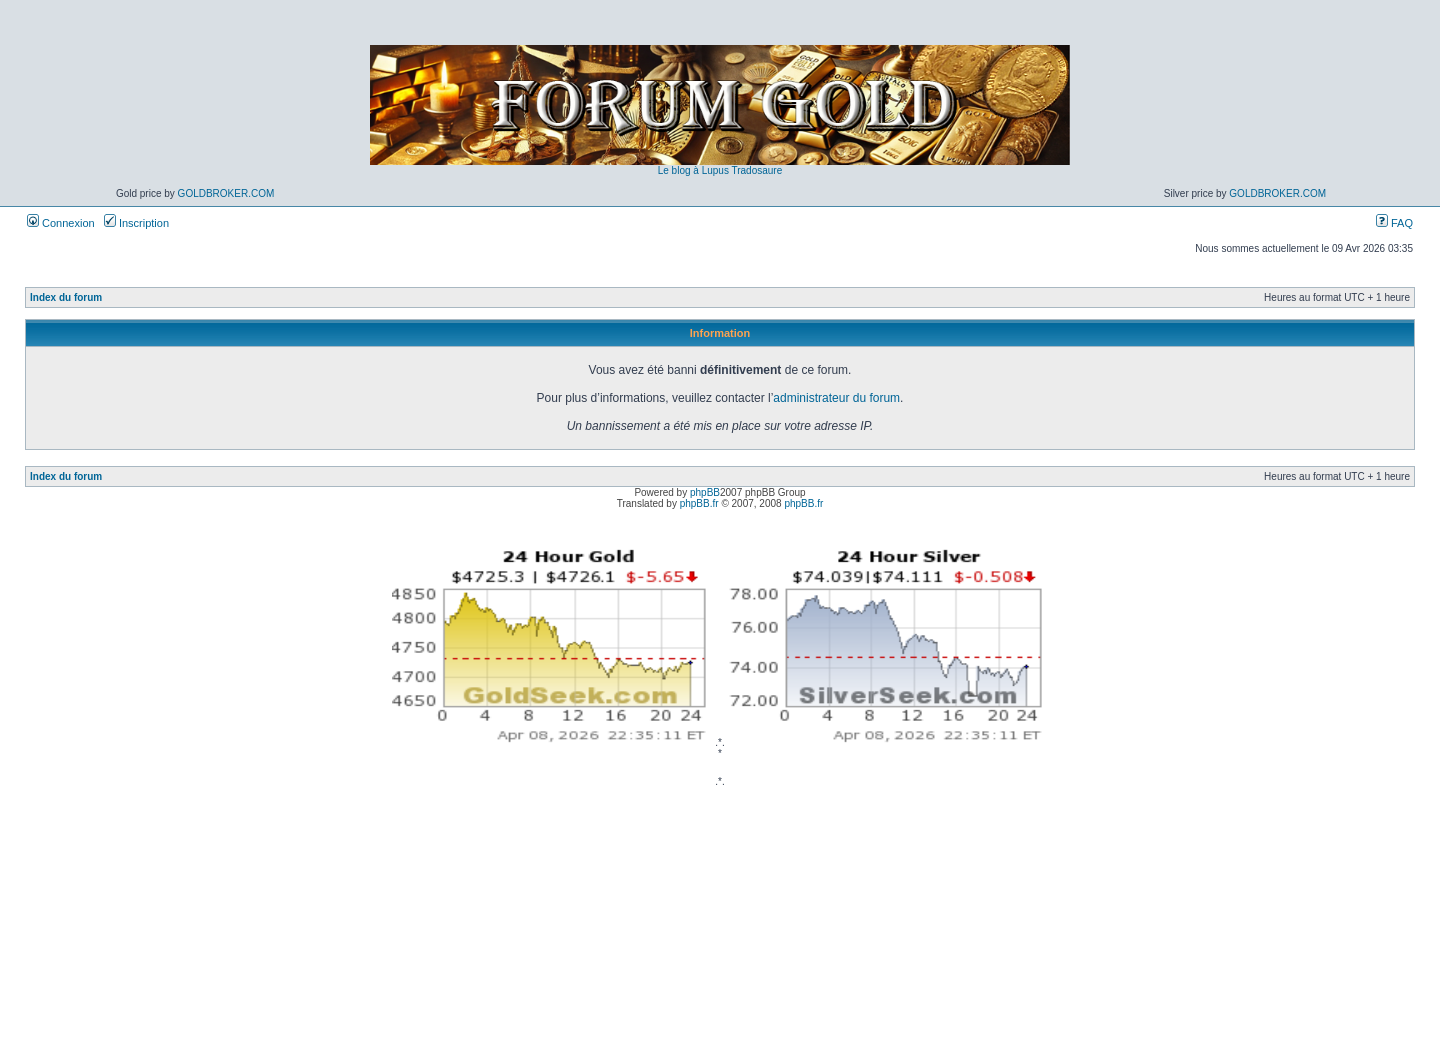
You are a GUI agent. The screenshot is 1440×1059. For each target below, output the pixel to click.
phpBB (705, 492)
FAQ (1394, 223)
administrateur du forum (836, 398)
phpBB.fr (699, 503)
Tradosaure (756, 170)
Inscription (136, 223)
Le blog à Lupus (693, 170)
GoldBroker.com (226, 193)
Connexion (61, 223)
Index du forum (66, 297)
